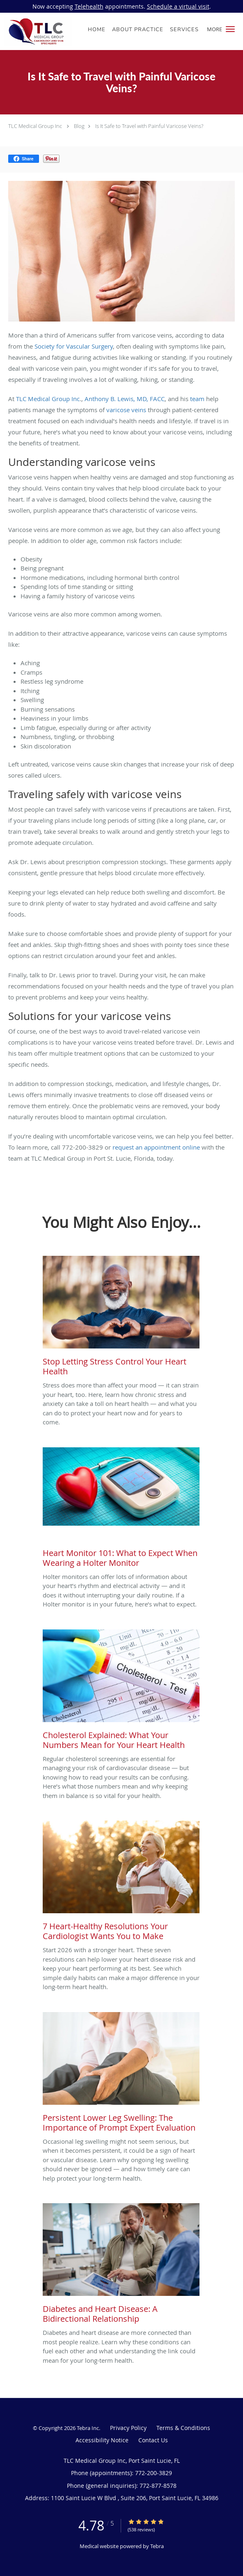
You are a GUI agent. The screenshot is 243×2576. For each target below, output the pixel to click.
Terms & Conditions (183, 2428)
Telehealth (89, 6)
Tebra (157, 2546)
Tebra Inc (88, 2428)
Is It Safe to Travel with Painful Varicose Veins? (149, 126)
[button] (230, 29)
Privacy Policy (128, 2428)
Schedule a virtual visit (178, 6)
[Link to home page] (48, 31)
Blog (79, 126)
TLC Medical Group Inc (35, 126)
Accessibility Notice (102, 2440)
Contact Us (153, 2440)
